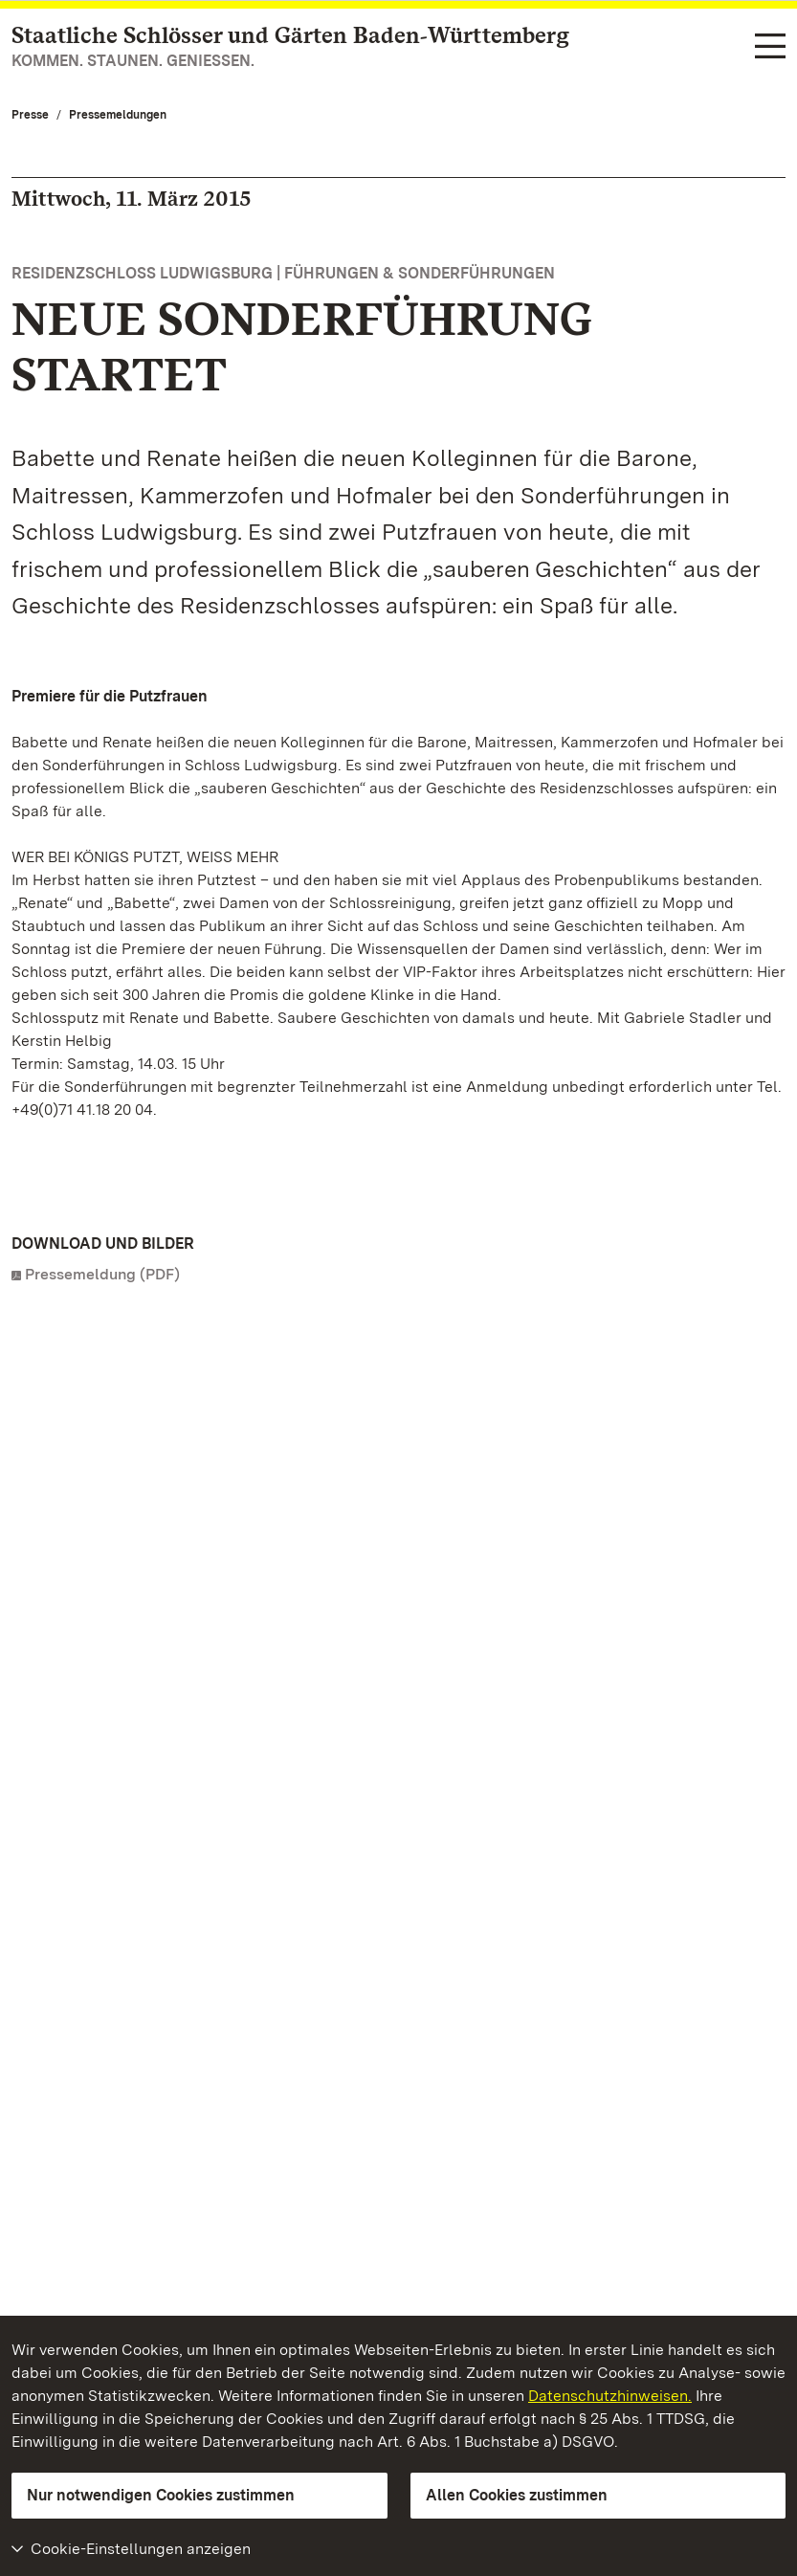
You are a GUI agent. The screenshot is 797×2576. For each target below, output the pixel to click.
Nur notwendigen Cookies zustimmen (161, 2495)
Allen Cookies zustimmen (517, 2495)
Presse (30, 115)
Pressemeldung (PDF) (102, 1274)
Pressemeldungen (117, 115)
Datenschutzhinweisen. (610, 2396)
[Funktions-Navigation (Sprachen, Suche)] (770, 47)
